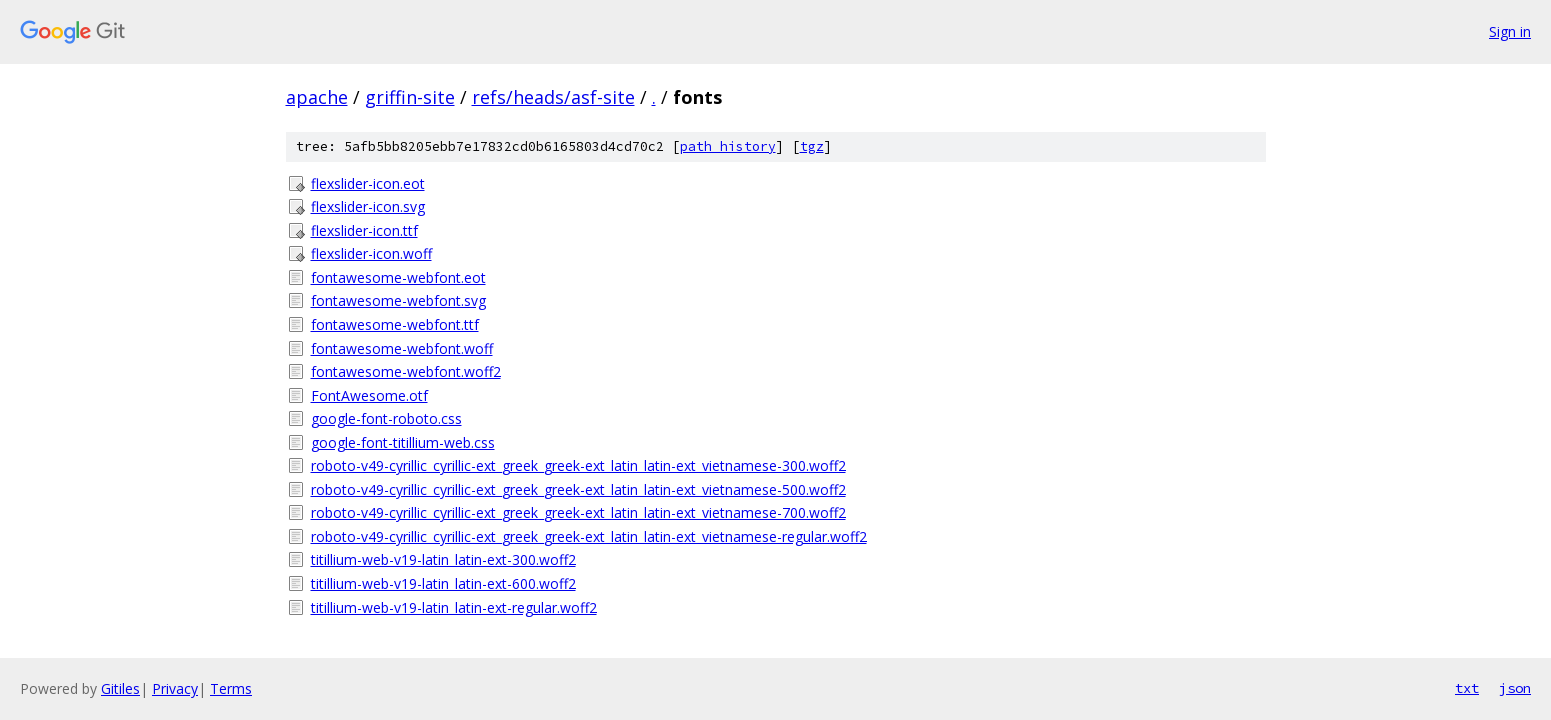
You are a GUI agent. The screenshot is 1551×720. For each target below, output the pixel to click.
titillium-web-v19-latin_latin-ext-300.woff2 (443, 559)
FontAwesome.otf (369, 395)
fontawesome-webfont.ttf (395, 324)
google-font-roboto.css (386, 418)
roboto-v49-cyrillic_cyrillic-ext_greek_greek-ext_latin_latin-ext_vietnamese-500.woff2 (578, 489)
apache (317, 97)
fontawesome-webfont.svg (398, 300)
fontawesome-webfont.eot (398, 277)
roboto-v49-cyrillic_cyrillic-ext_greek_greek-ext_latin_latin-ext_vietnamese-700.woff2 (578, 512)
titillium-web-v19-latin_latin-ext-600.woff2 (443, 583)
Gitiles (120, 688)
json (1515, 688)
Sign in (1510, 31)
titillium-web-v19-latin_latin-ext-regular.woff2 (454, 607)
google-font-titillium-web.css (403, 442)
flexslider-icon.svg (368, 206)
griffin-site (410, 97)
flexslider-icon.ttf (364, 230)
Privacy (175, 688)
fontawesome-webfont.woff (402, 348)
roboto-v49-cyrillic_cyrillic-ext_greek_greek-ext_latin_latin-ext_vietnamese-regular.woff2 (589, 536)
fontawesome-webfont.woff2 (406, 371)
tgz (812, 146)
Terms (231, 688)
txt (1467, 688)
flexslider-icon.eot (368, 183)
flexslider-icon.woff (371, 253)
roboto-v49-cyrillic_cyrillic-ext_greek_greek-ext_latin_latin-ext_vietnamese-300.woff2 (578, 465)
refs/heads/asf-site (553, 97)
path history (728, 146)
